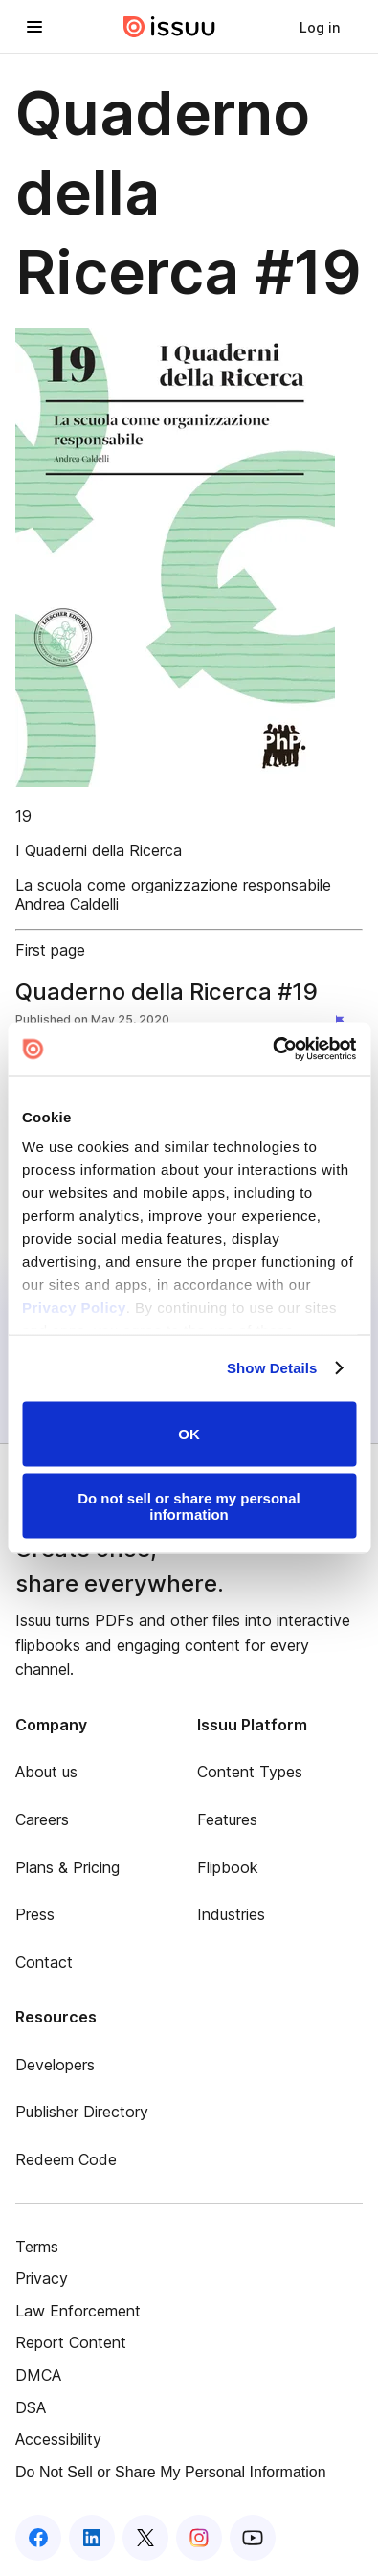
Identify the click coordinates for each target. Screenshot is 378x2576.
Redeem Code (66, 2159)
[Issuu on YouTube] (253, 2538)
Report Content (70, 2342)
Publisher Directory (81, 2111)
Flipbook (227, 1867)
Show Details (272, 1368)
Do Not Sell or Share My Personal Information (170, 2472)
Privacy (41, 2278)
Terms (36, 2246)
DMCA (38, 2374)
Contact (44, 1962)
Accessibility (58, 2439)
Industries (231, 1914)
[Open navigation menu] (34, 27)
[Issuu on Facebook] (38, 2538)
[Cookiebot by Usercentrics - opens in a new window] (272, 1049)
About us (46, 1771)
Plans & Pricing (67, 1867)
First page (50, 950)
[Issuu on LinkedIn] (92, 2538)
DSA (30, 2407)
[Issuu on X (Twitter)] (145, 2538)
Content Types (249, 1771)
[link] (319, 27)
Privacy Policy (74, 1307)
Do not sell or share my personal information (189, 1506)
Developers (55, 2064)
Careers (42, 1819)
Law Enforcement (78, 2310)
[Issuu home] (169, 26)
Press (35, 1914)
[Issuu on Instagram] (199, 2538)
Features (227, 1819)
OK (189, 1434)
